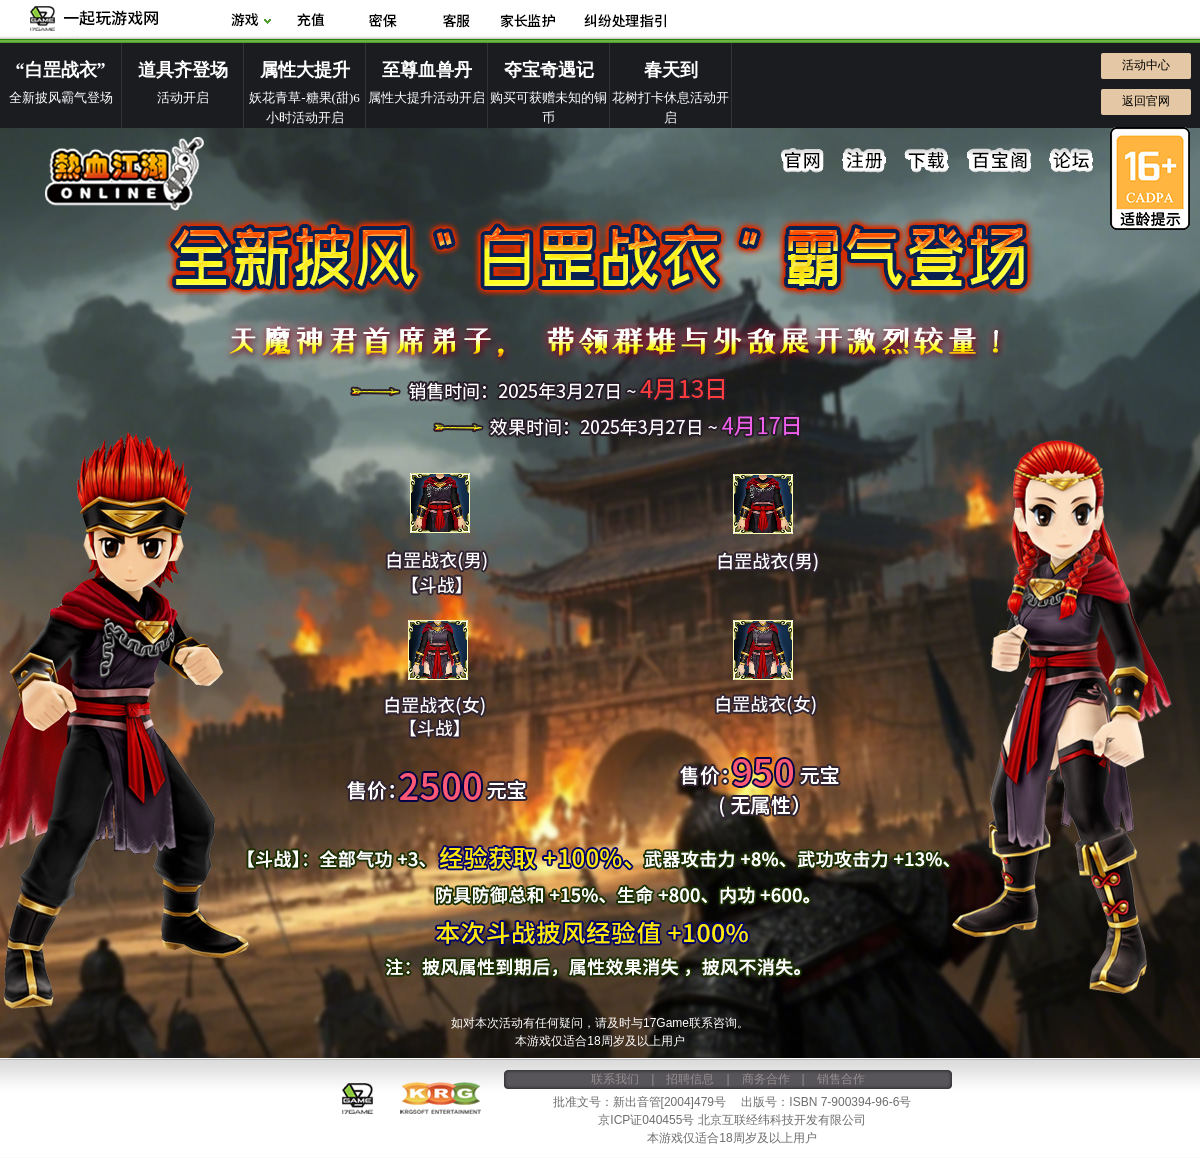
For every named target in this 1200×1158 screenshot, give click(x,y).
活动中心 (1146, 65)
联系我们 (615, 1079)
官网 (803, 161)
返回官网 (1146, 101)
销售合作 (841, 1079)
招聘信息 (690, 1079)
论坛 (1071, 161)
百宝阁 (999, 161)
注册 (865, 161)
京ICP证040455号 (646, 1120)
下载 (927, 161)
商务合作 (766, 1079)
